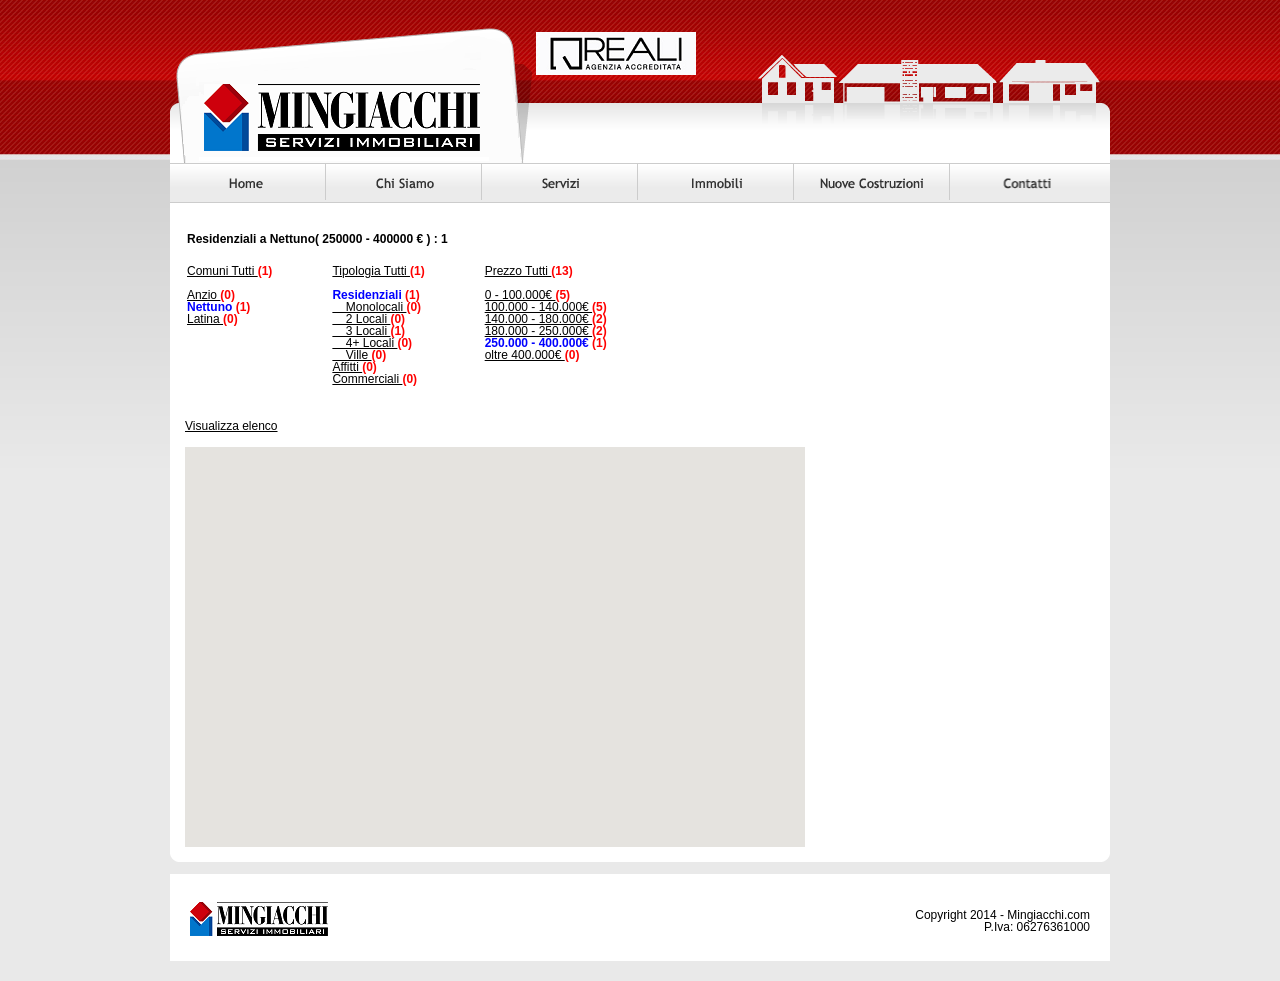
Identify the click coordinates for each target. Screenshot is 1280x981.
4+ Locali (364, 343)
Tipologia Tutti (371, 271)
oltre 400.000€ (525, 355)
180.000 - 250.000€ (538, 331)
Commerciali (367, 379)
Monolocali (369, 307)
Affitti (347, 367)
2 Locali (361, 319)
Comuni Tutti (222, 271)
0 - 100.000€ (520, 295)
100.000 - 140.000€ (538, 307)
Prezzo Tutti (518, 271)
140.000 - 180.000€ (538, 319)
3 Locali (361, 331)
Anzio (203, 295)
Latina (205, 319)
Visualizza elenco (231, 426)
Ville (351, 355)
